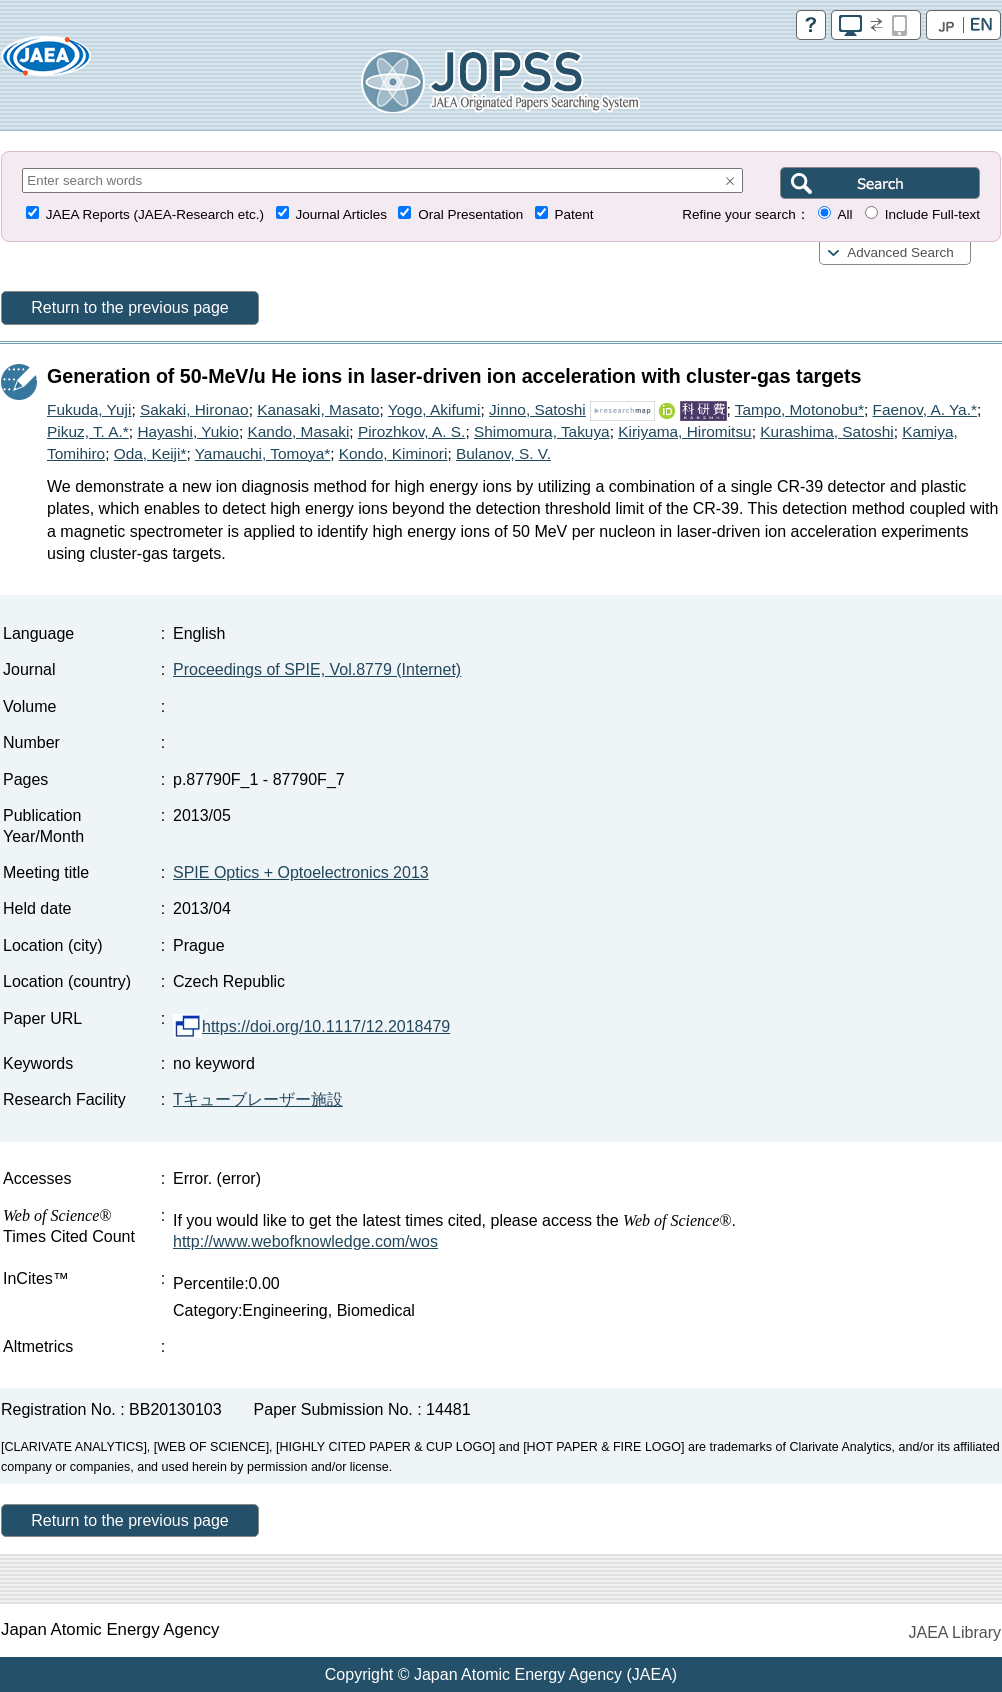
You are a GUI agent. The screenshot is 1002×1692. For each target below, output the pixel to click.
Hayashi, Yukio (188, 431)
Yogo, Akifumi (434, 409)
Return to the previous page (129, 307)
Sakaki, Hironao (194, 409)
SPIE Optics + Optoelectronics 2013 (301, 872)
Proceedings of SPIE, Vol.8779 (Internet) (317, 669)
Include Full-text (932, 214)
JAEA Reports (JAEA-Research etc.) (155, 214)
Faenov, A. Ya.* (925, 409)
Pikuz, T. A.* (88, 431)
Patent (574, 214)
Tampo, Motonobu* (799, 409)
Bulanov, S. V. (503, 453)
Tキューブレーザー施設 (258, 1099)
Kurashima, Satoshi (826, 431)
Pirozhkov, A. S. (412, 431)
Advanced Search (900, 252)
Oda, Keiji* (150, 453)
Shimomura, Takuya (542, 431)
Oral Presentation (470, 214)
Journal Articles (341, 214)
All (844, 214)
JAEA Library (955, 1632)
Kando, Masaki (299, 431)
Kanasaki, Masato (318, 409)
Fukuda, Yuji (89, 409)
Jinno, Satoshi (537, 409)
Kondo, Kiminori (393, 453)
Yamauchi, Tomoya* (262, 453)
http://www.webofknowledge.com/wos (305, 1241)
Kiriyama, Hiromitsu (684, 431)
